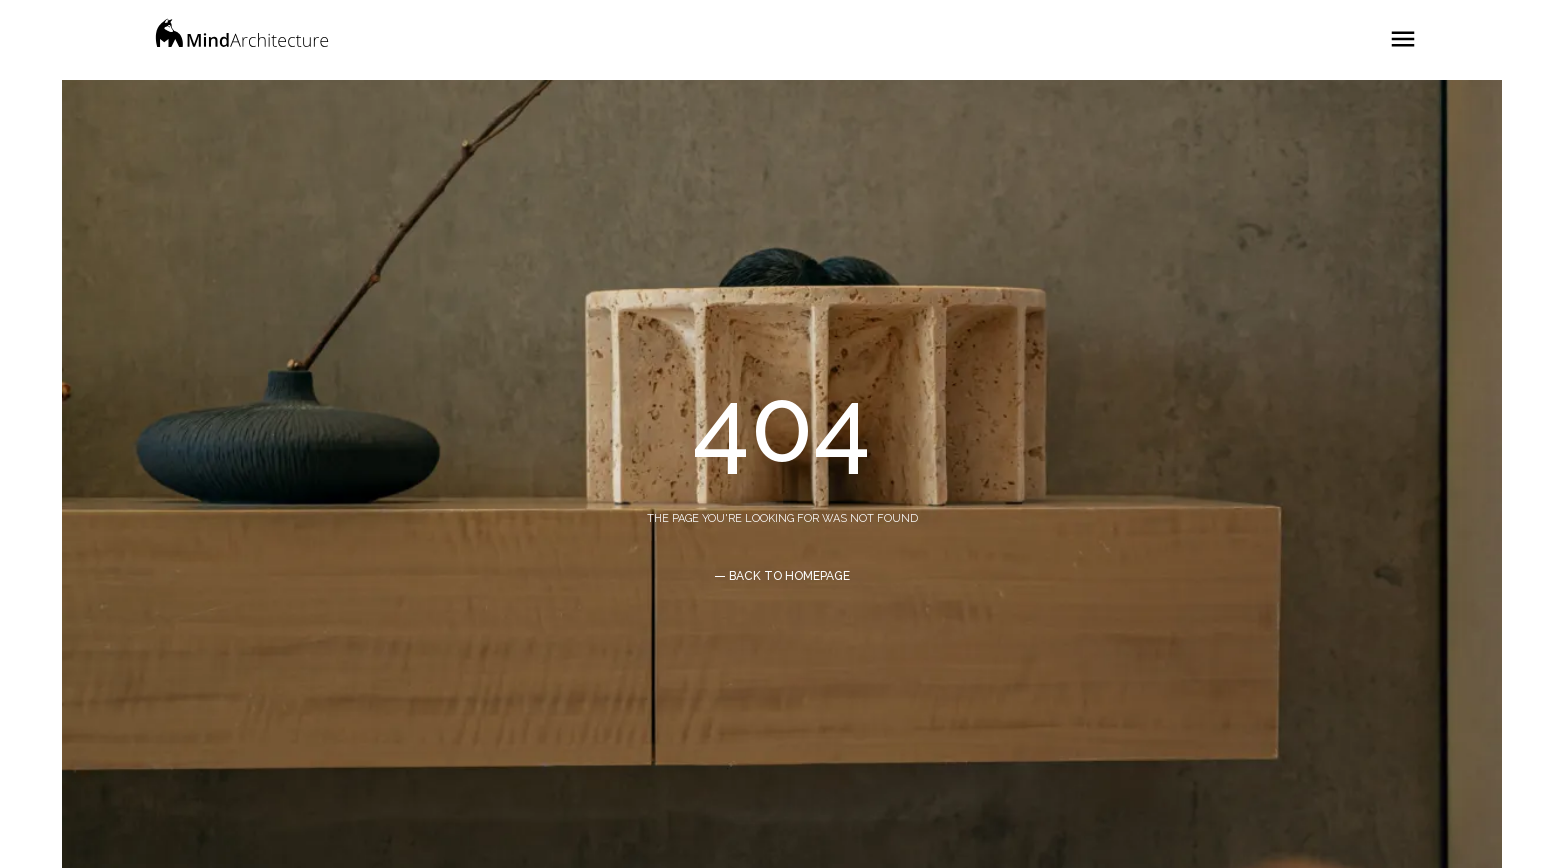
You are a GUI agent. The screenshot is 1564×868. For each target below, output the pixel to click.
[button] (1403, 31)
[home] (242, 40)
